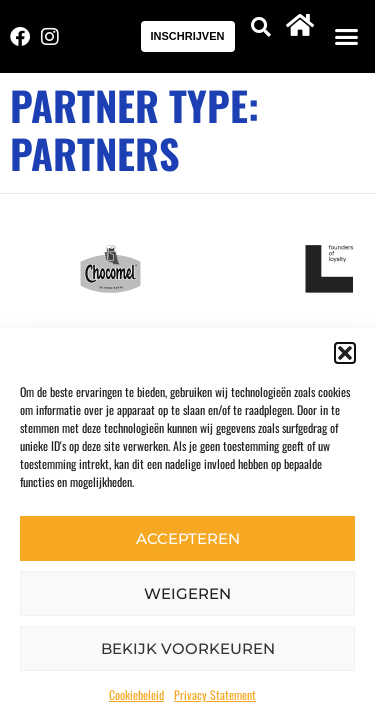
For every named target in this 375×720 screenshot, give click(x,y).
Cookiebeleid (136, 694)
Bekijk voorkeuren (188, 648)
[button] (345, 353)
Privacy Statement (215, 694)
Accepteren (188, 538)
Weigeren (187, 593)
